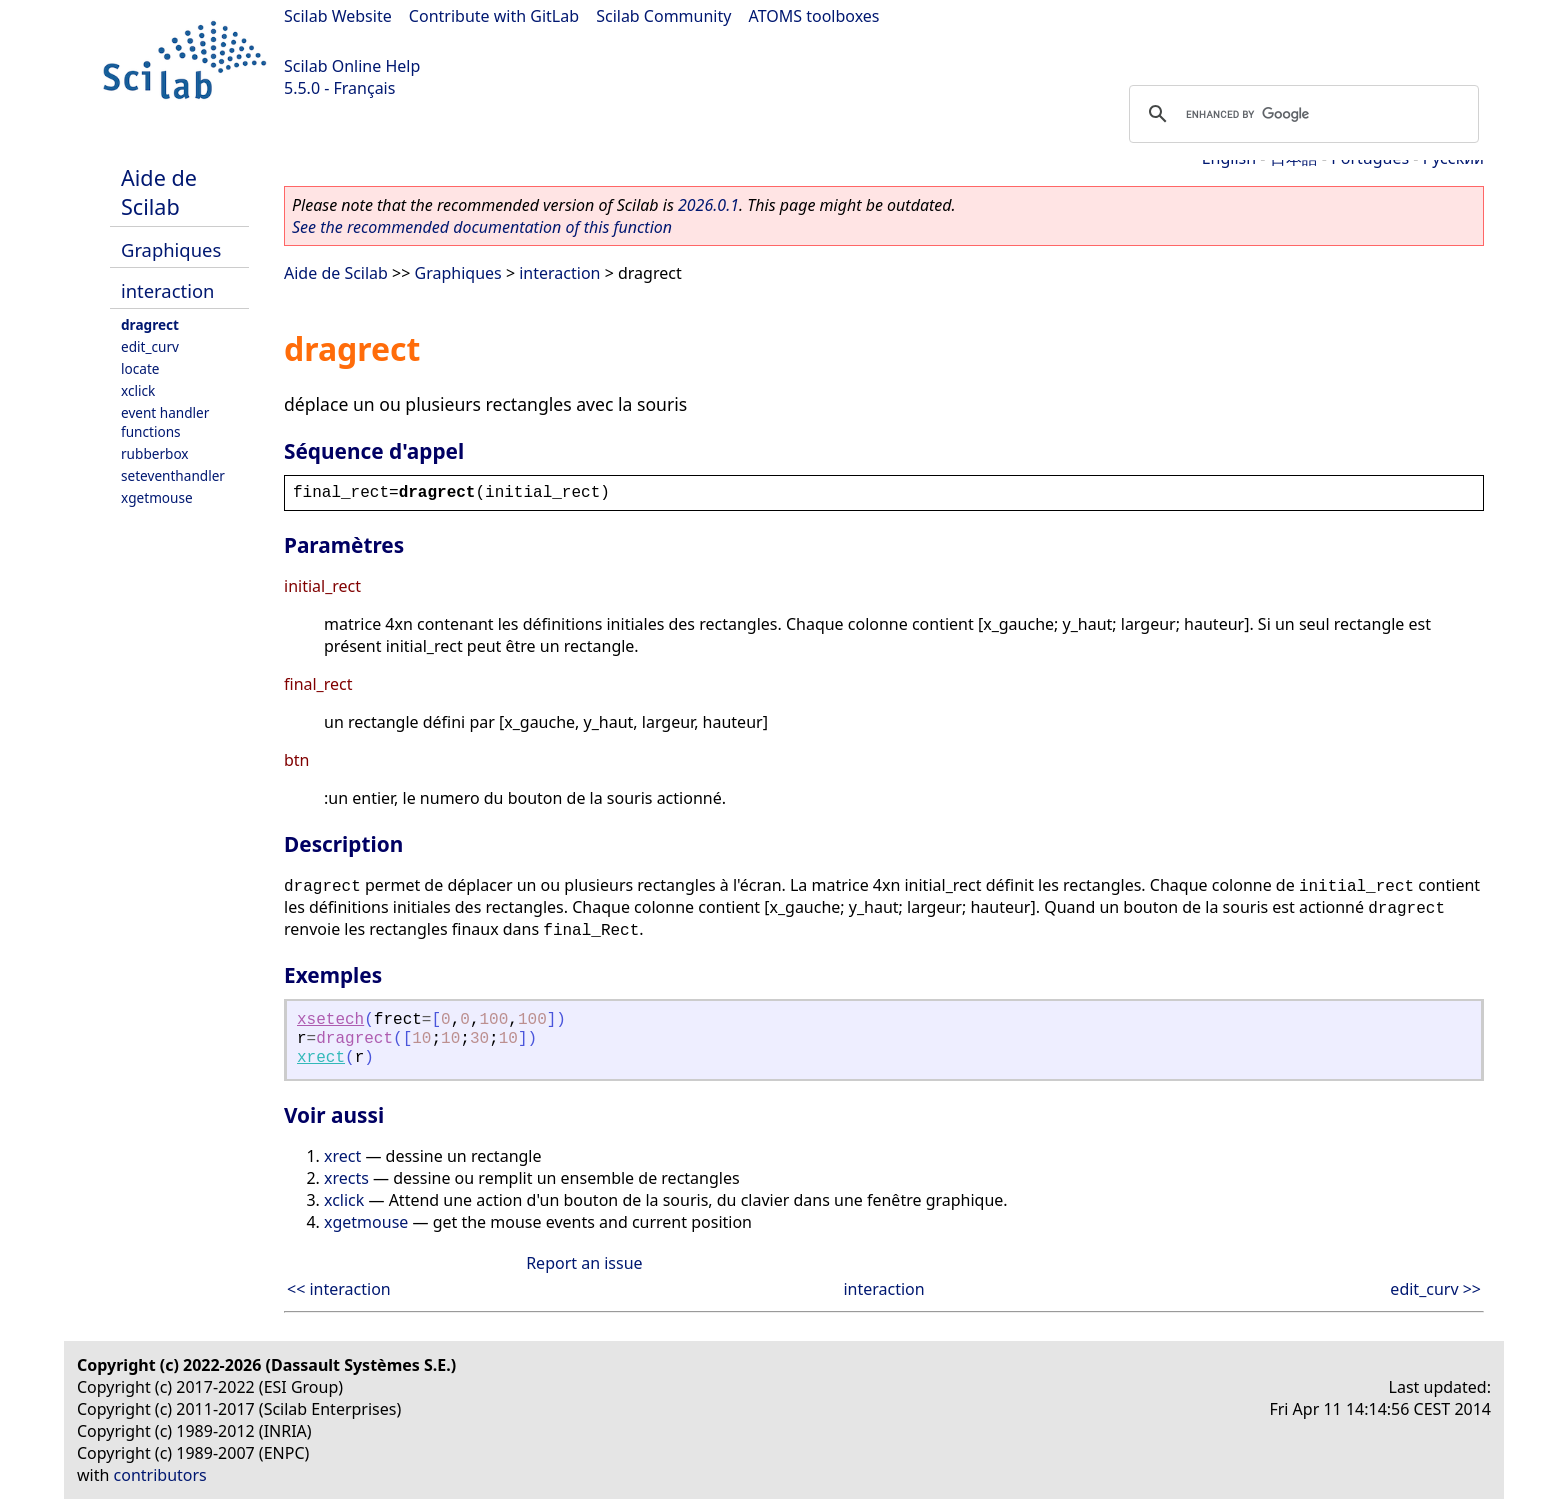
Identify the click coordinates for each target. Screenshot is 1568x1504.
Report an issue (584, 1263)
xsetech (330, 1020)
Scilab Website (338, 16)
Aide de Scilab (159, 192)
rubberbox (155, 453)
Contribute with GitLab (494, 16)
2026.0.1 (708, 205)
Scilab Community (663, 16)
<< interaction (339, 1289)
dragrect (150, 324)
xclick (138, 390)
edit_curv (150, 346)
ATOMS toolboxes (814, 16)
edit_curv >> (1435, 1289)
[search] (1301, 114)
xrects (346, 1178)
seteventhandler (173, 475)
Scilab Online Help (352, 66)
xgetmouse (157, 497)
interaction (167, 290)
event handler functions (165, 422)
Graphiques (171, 249)
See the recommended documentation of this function (482, 227)
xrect (321, 1058)
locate (140, 368)
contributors (160, 1475)
